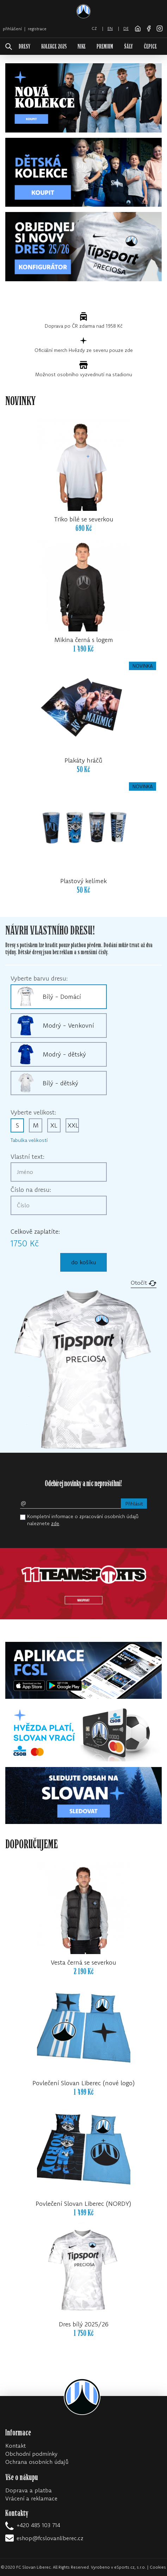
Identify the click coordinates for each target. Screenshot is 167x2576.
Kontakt (15, 2445)
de (126, 28)
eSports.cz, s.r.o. (130, 2567)
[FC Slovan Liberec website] (138, 28)
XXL (73, 1125)
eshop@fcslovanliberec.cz (50, 2538)
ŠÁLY (128, 47)
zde (55, 1523)
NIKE (82, 47)
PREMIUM (105, 47)
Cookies (158, 2567)
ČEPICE (150, 47)
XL (53, 1125)
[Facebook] (149, 28)
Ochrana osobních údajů (36, 2461)
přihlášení (12, 28)
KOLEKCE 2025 (54, 47)
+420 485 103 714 (38, 2525)
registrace (37, 28)
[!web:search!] (8, 46)
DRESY (24, 47)
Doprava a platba (28, 2490)
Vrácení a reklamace (31, 2498)
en (110, 28)
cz (94, 28)
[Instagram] (160, 28)
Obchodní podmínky (31, 2453)
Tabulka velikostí (29, 1140)
